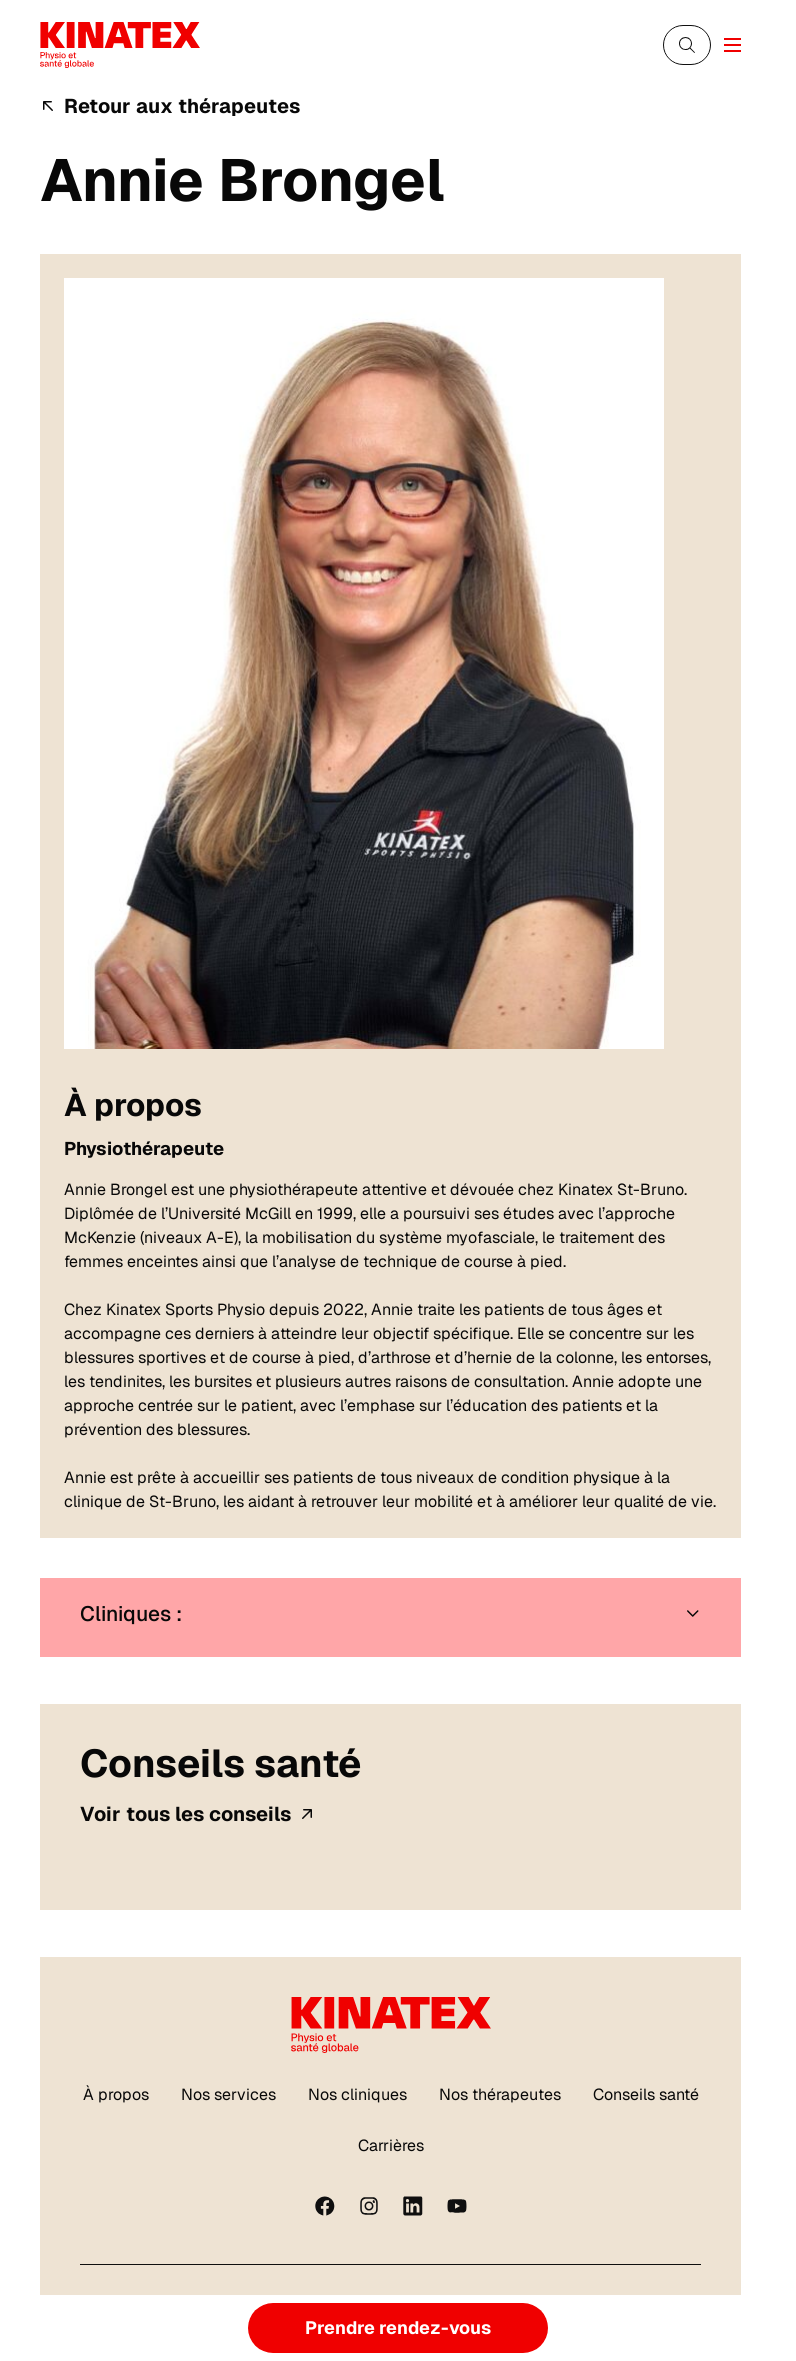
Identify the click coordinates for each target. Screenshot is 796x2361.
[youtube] (457, 2206)
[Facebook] (325, 2206)
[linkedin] (413, 2206)
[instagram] (369, 2206)
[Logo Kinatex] (120, 44)
